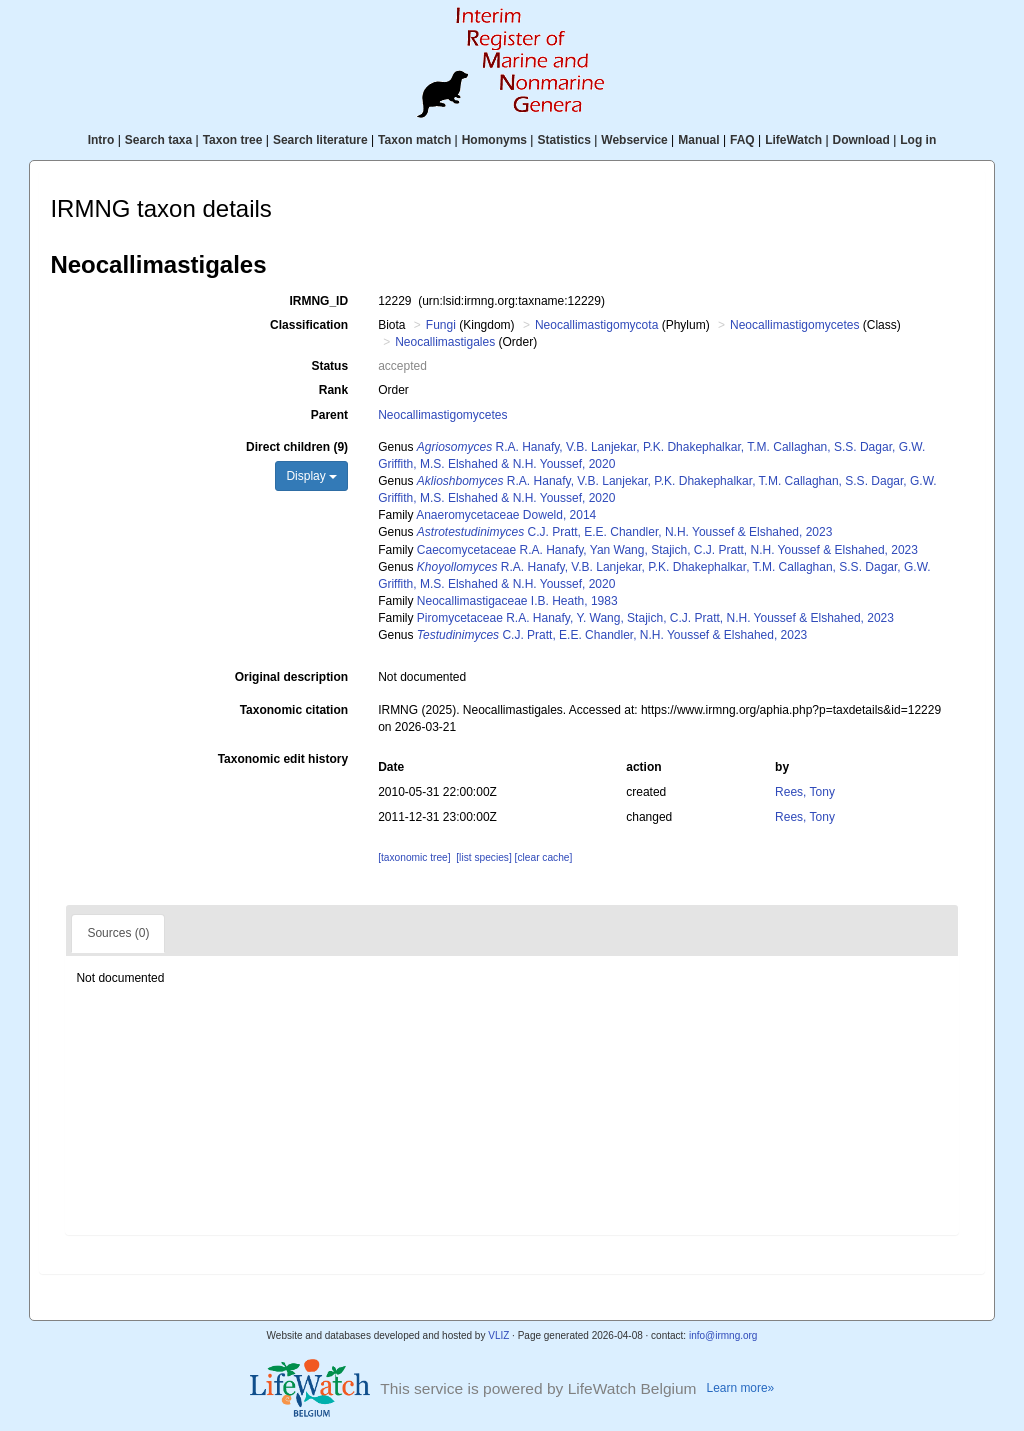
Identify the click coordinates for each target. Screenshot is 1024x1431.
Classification (309, 325)
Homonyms (494, 140)
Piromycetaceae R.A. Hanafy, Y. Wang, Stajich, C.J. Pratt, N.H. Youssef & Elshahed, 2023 (655, 618)
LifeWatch (793, 140)
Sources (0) (118, 933)
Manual (698, 140)
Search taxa (158, 140)
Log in (918, 140)
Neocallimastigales (445, 342)
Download (861, 140)
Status (329, 366)
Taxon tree (233, 140)
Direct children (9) (297, 447)
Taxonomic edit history (283, 759)
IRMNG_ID (318, 301)
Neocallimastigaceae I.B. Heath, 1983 (517, 601)
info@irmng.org (723, 1335)
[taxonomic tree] (414, 857)
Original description (291, 677)
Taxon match (414, 140)
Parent (329, 415)
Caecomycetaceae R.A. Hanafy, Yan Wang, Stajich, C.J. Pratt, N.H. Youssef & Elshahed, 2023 (667, 550)
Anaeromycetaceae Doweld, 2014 (506, 515)
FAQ (742, 140)
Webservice (634, 140)
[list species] (483, 857)
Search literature (320, 140)
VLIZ (498, 1335)
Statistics (563, 140)
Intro (101, 140)
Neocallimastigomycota (596, 325)
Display (311, 476)
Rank (333, 390)
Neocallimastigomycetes (794, 325)
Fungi (441, 325)
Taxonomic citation (294, 710)
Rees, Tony (805, 792)
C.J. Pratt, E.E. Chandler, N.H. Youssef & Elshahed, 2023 (625, 532)
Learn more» (741, 1388)
